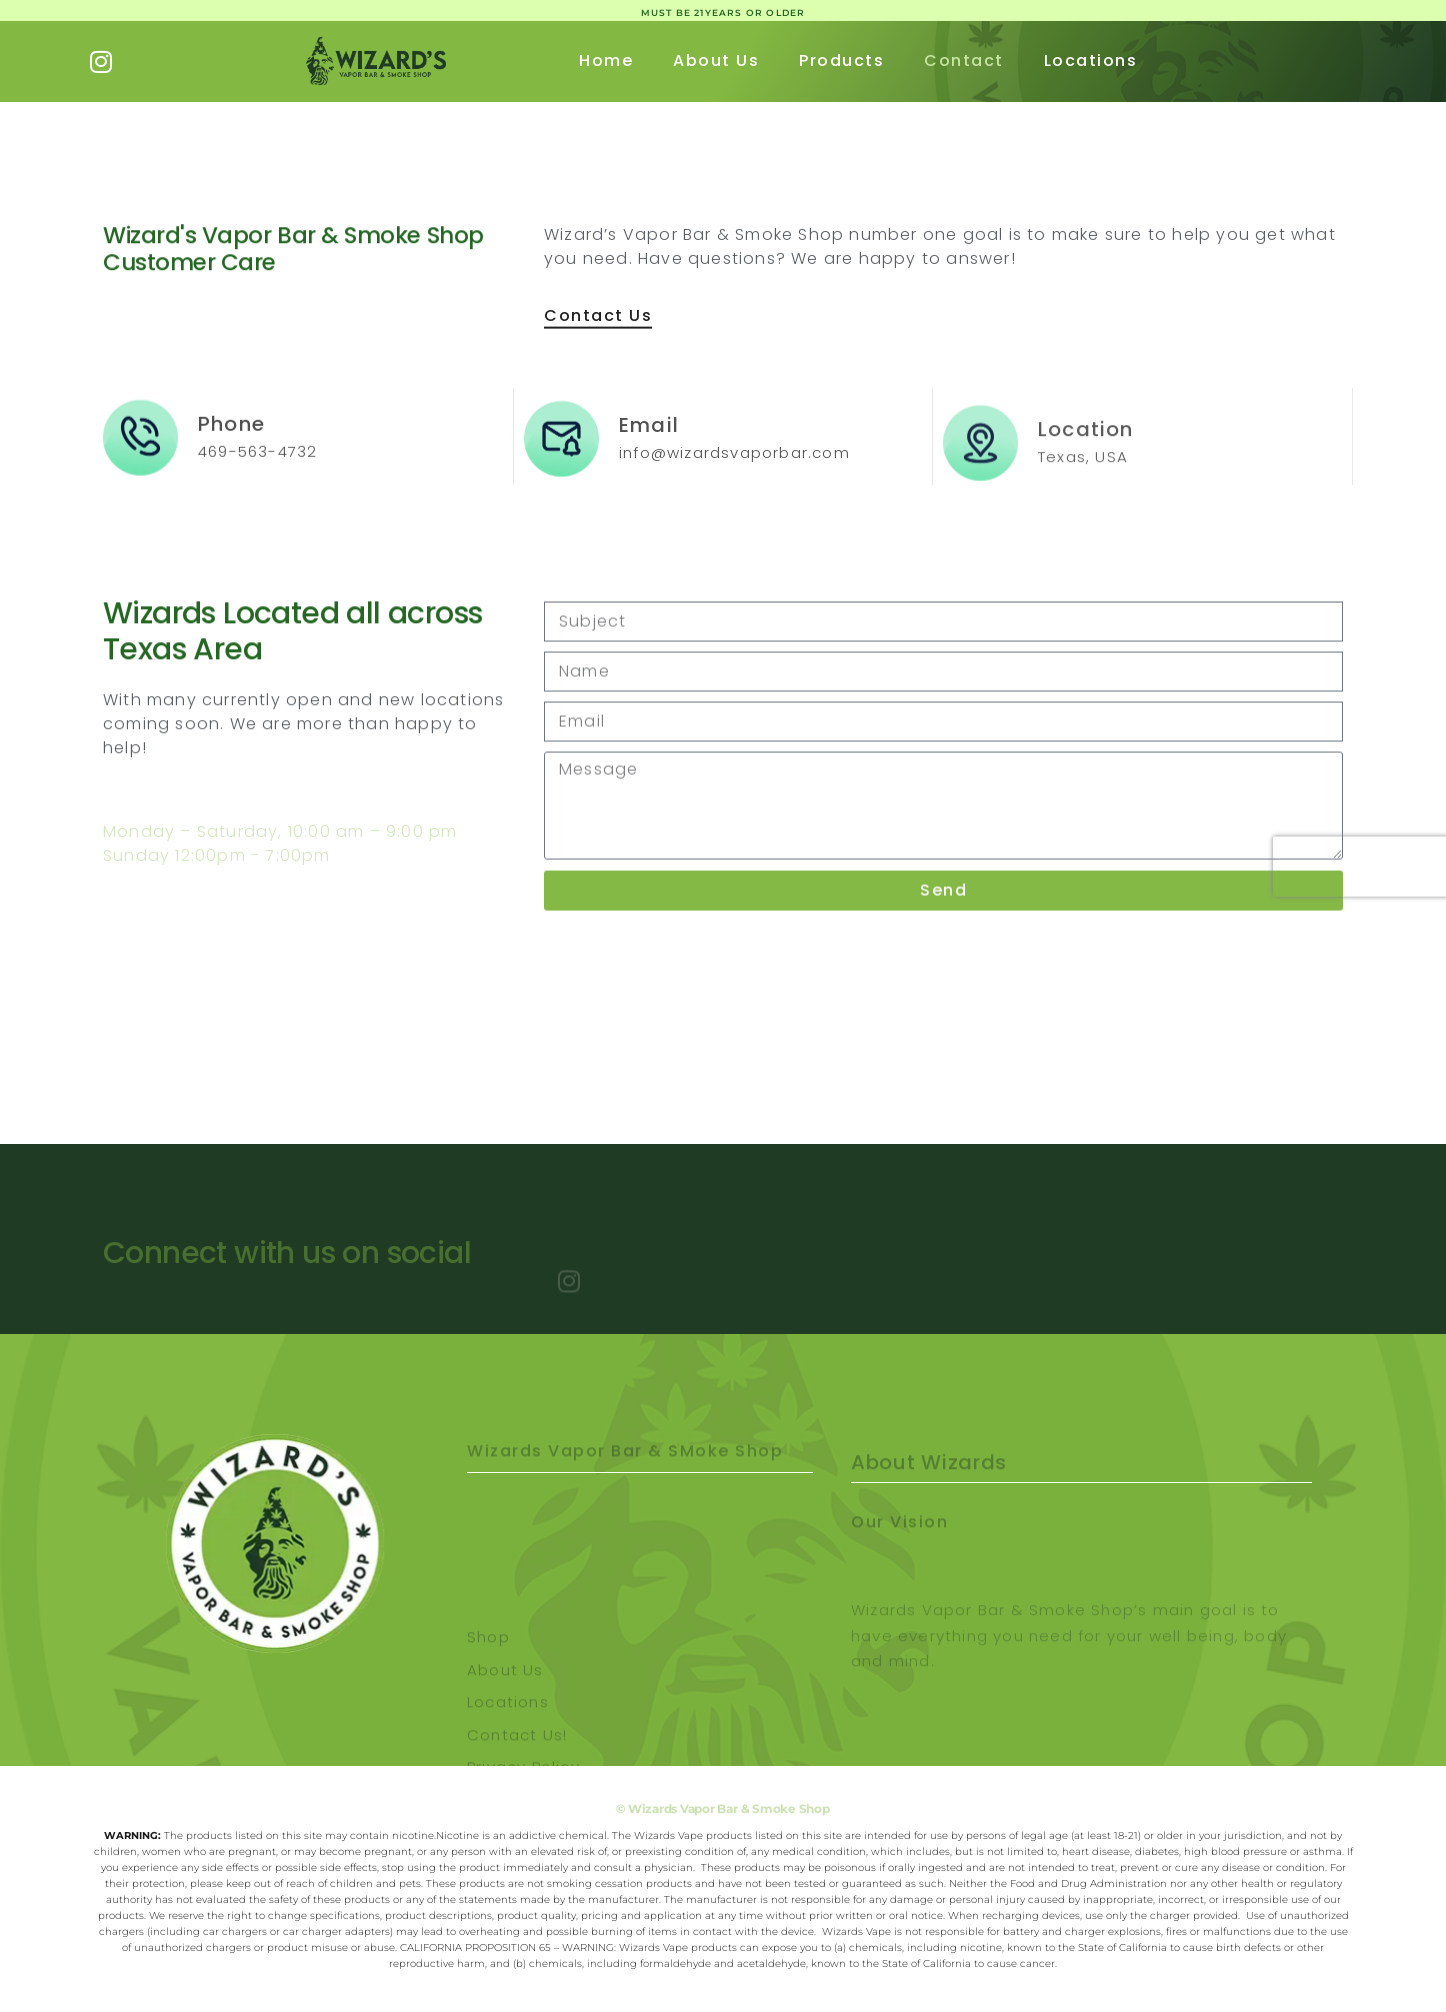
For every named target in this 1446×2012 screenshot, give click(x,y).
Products (841, 60)
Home (606, 60)
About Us (716, 60)
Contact (964, 60)
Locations (1091, 60)
